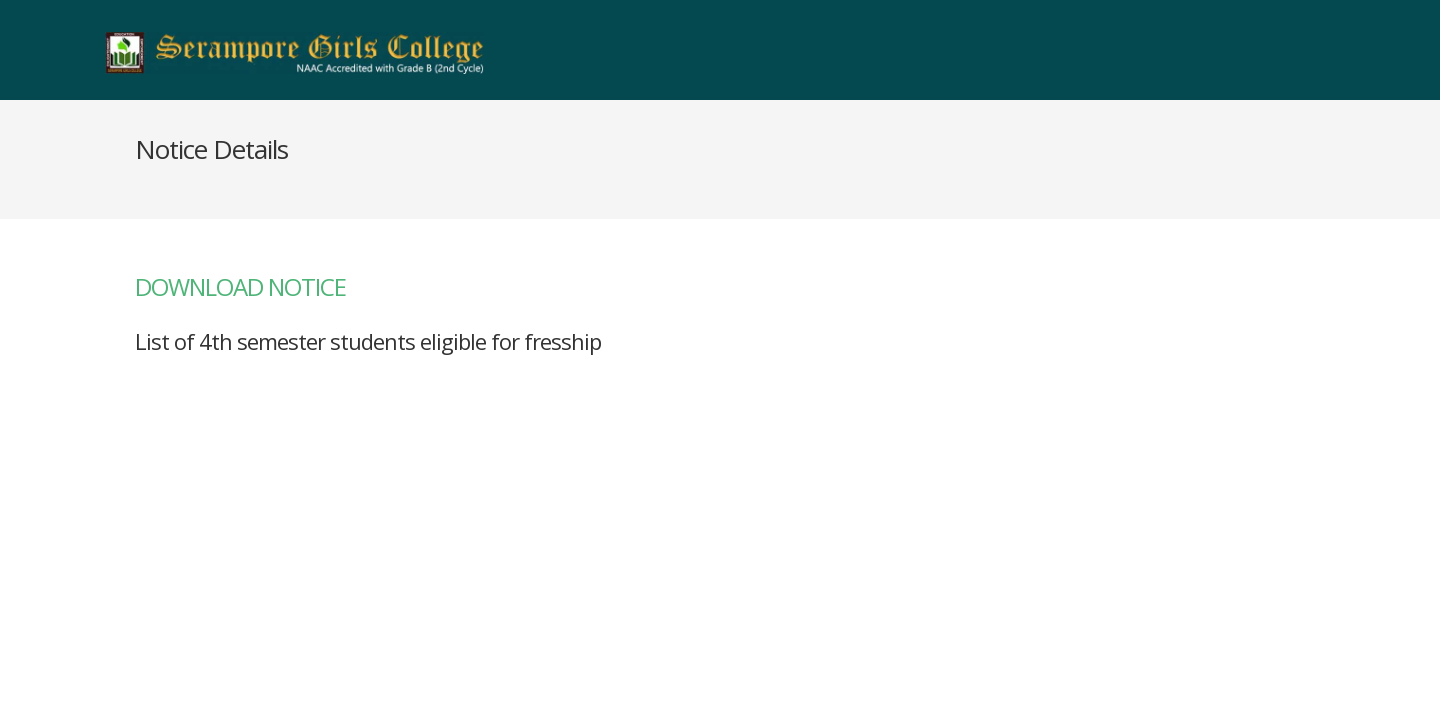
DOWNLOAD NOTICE (240, 286)
